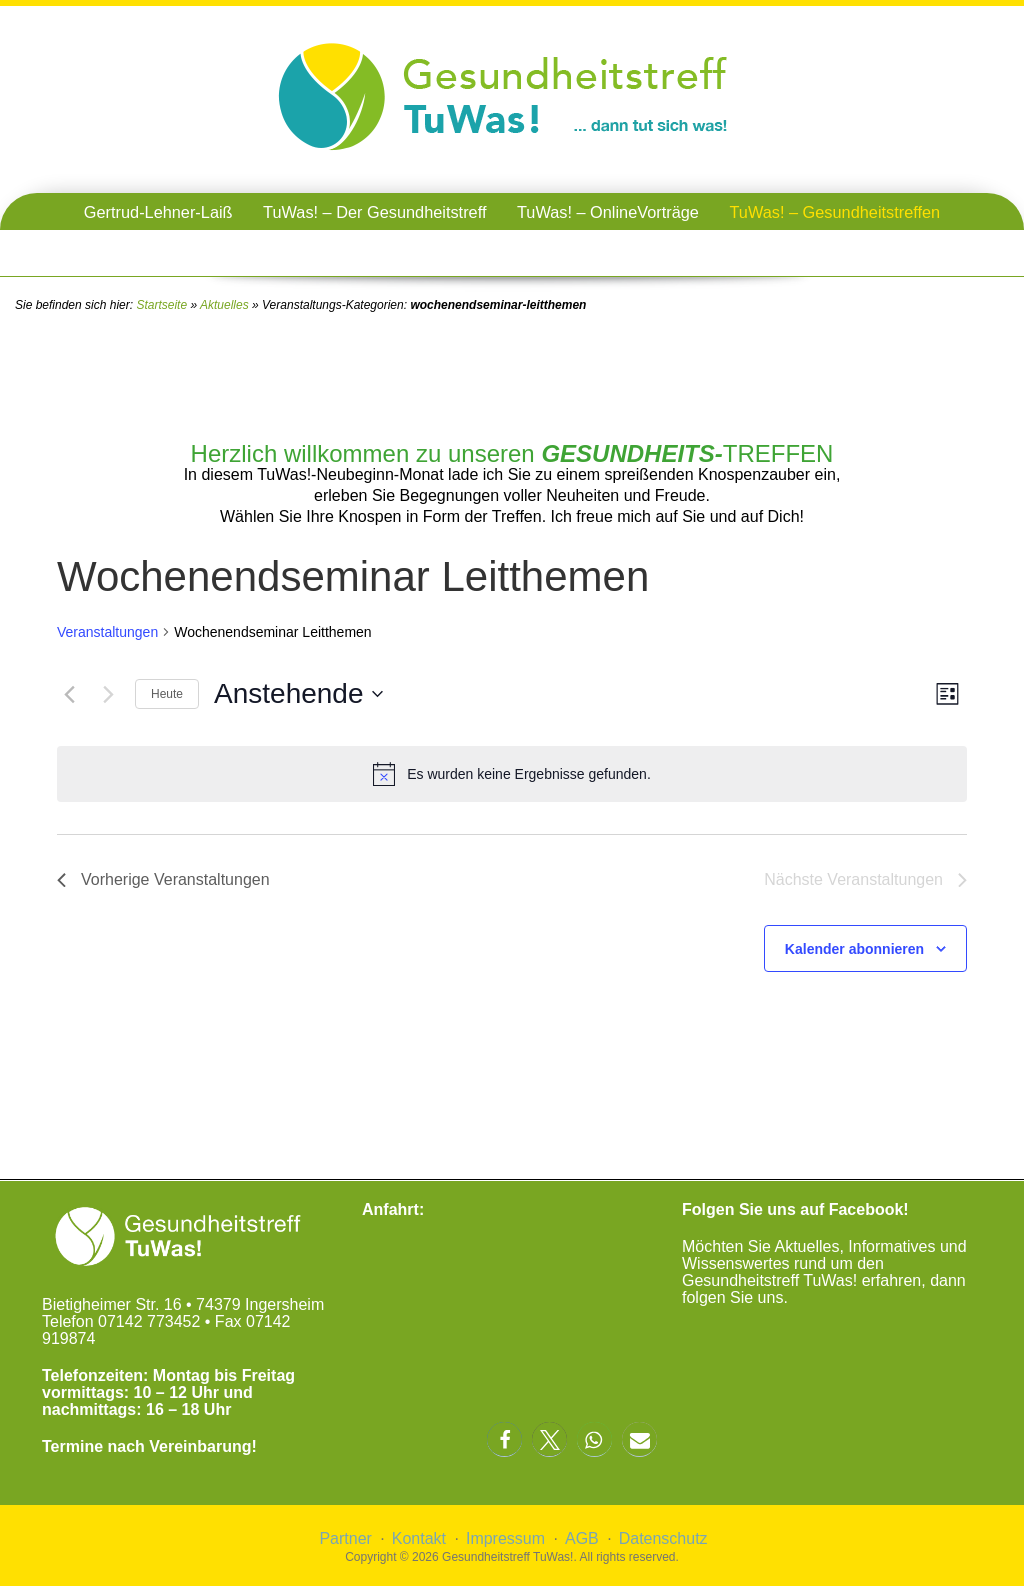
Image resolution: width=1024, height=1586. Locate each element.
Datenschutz (663, 1538)
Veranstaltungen (107, 632)
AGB (582, 1538)
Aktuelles (224, 305)
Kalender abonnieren (854, 949)
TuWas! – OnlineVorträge (608, 212)
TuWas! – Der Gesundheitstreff (374, 212)
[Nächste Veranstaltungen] (108, 694)
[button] (504, 1439)
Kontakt (419, 1538)
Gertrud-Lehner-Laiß (158, 212)
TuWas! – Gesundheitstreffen (834, 212)
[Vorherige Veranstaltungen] (69, 694)
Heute (167, 694)
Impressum (505, 1538)
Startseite (161, 305)
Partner (345, 1538)
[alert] (512, 774)
